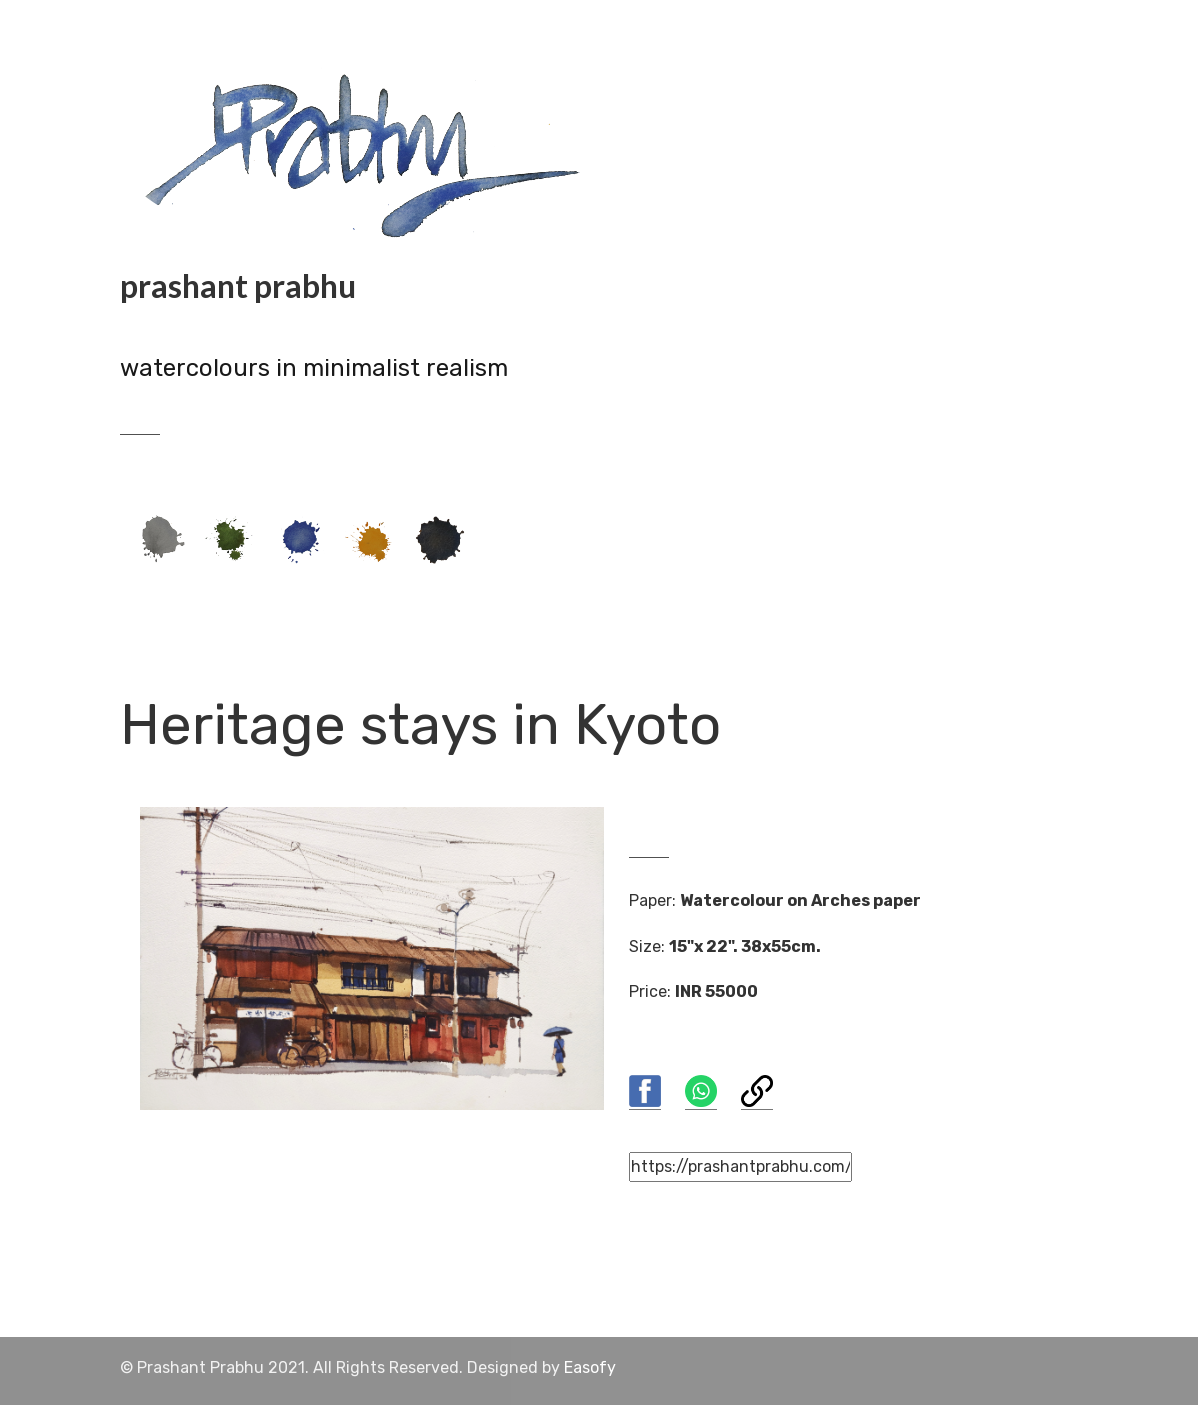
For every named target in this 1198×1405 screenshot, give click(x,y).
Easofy (590, 1367)
